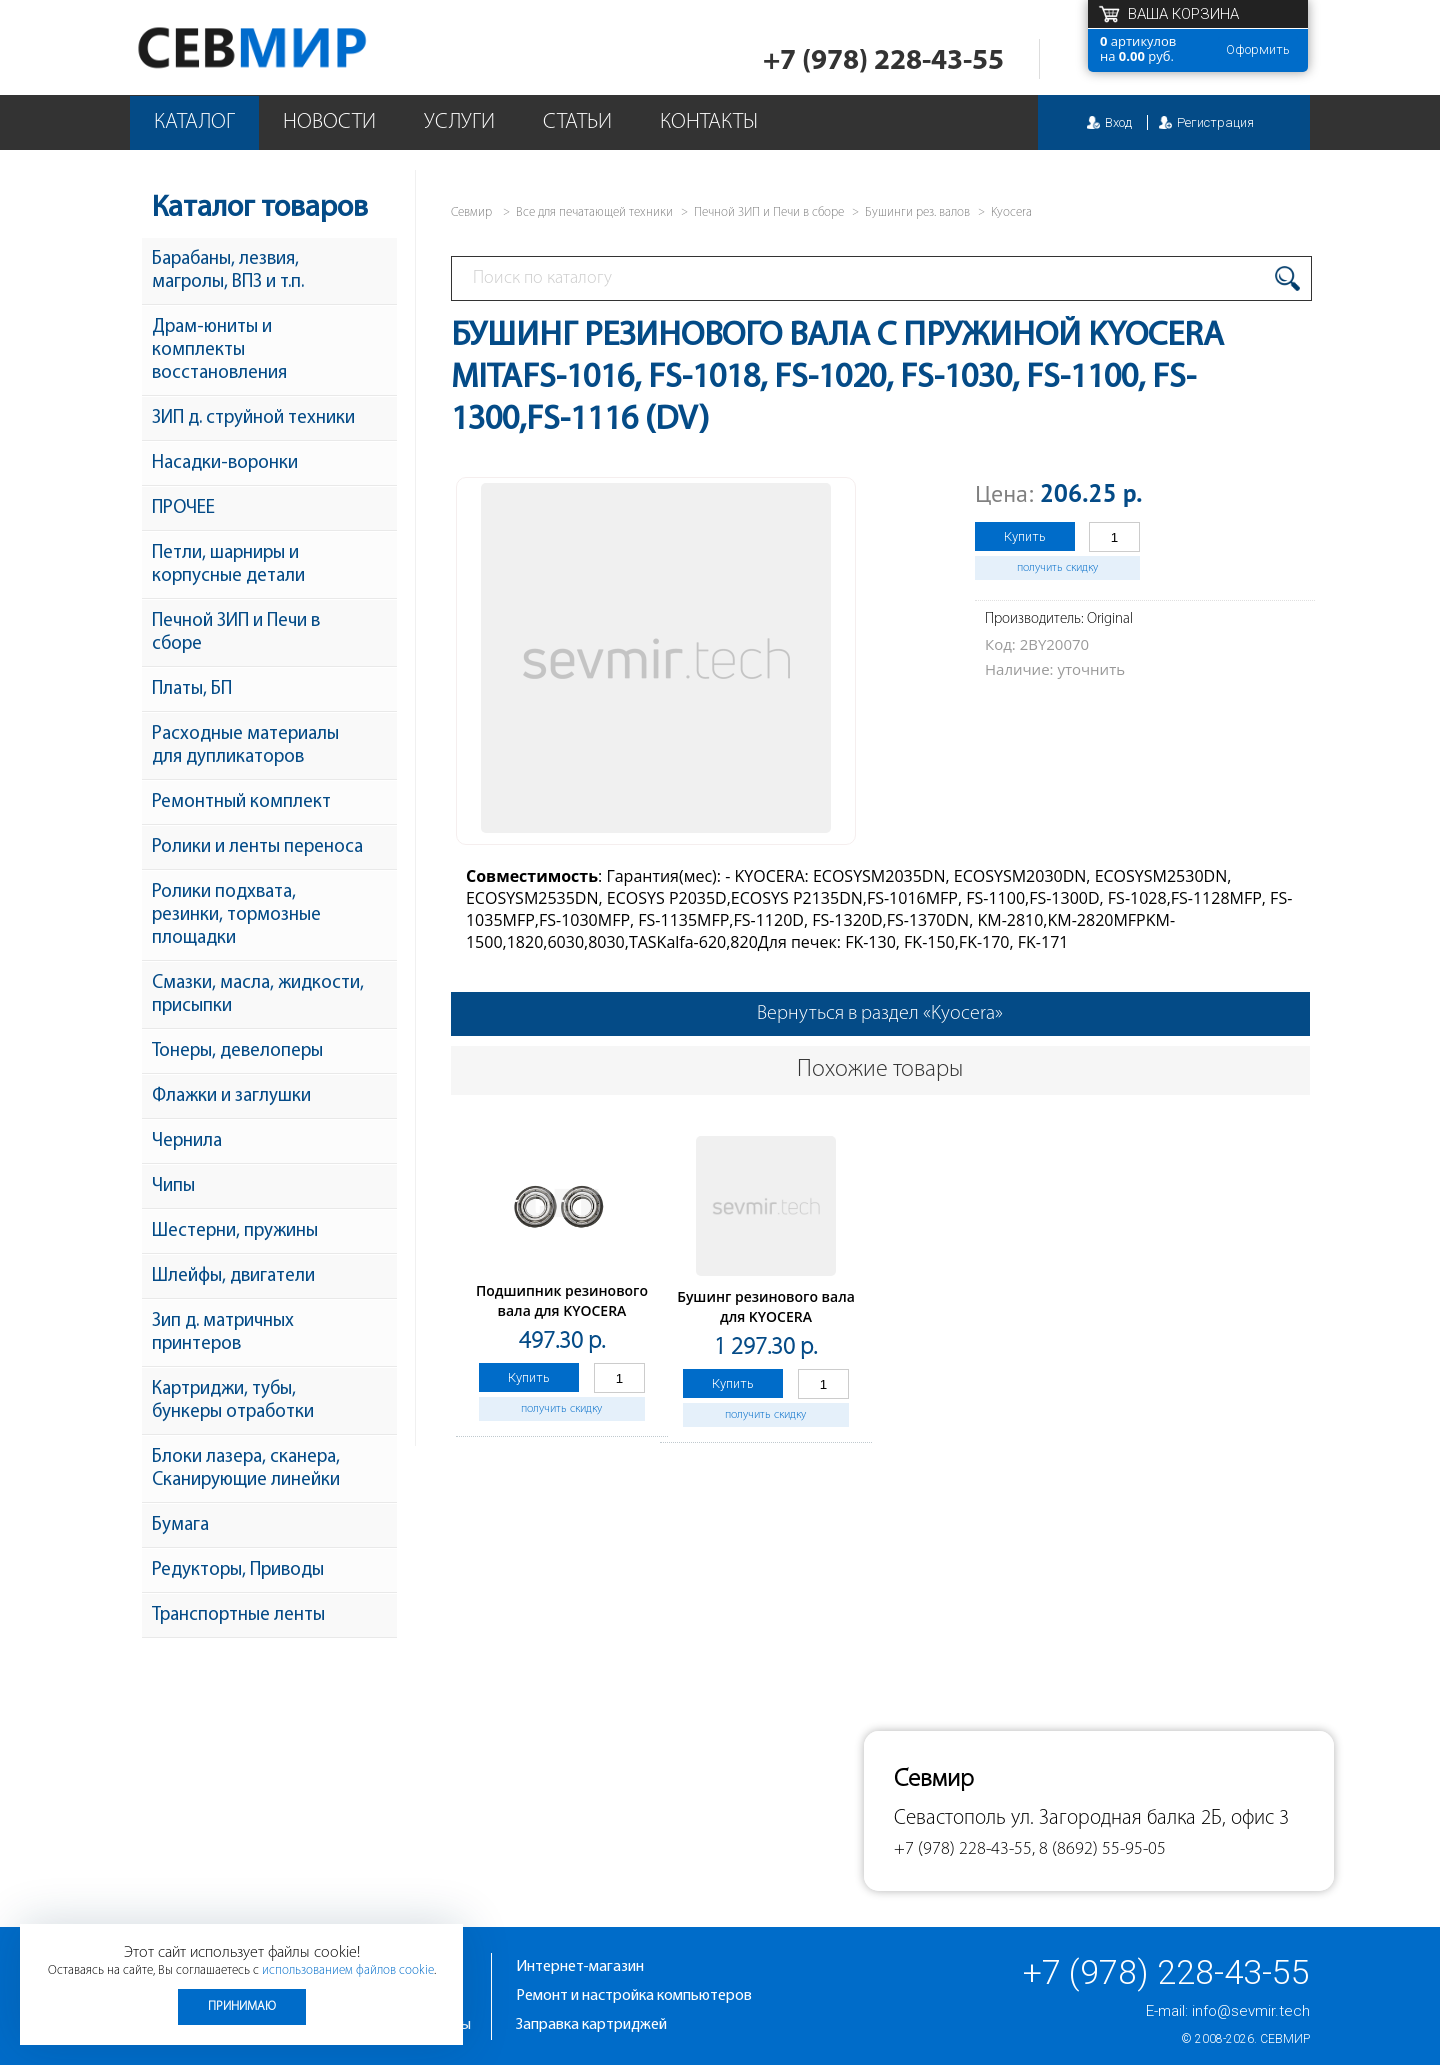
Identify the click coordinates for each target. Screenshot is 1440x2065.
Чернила (187, 1141)
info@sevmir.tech (1251, 2011)
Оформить (1258, 49)
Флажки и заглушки (231, 1096)
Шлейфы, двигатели (233, 1276)
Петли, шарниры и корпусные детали (228, 565)
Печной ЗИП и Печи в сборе (236, 633)
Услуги (459, 122)
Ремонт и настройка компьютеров (634, 1996)
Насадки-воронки (225, 463)
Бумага (180, 1525)
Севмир (1285, 2039)
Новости (329, 122)
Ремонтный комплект (241, 802)
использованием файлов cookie (348, 1970)
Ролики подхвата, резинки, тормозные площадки (236, 915)
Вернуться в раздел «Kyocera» (880, 1014)
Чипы (173, 1186)
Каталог (194, 122)
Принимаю (242, 2006)
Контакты (709, 122)
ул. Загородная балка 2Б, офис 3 (1150, 1818)
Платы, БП (192, 689)
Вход (1118, 122)
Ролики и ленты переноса (257, 847)
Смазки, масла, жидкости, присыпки (258, 995)
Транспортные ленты (238, 1615)
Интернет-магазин (580, 1967)
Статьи (577, 122)
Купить (1025, 536)
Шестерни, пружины (235, 1231)
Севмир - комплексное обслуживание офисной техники (292, 47)
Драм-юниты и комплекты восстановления (219, 350)
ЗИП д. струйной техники (253, 418)
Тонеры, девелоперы (237, 1051)
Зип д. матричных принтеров (223, 1333)
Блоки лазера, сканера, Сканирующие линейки (246, 1469)
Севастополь (950, 1818)
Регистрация (1215, 122)
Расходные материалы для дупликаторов (245, 746)
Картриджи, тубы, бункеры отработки (233, 1401)
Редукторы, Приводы (238, 1570)
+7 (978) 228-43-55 (883, 61)
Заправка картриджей (591, 2025)
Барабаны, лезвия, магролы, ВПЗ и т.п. (228, 271)
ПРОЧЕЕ (183, 508)
